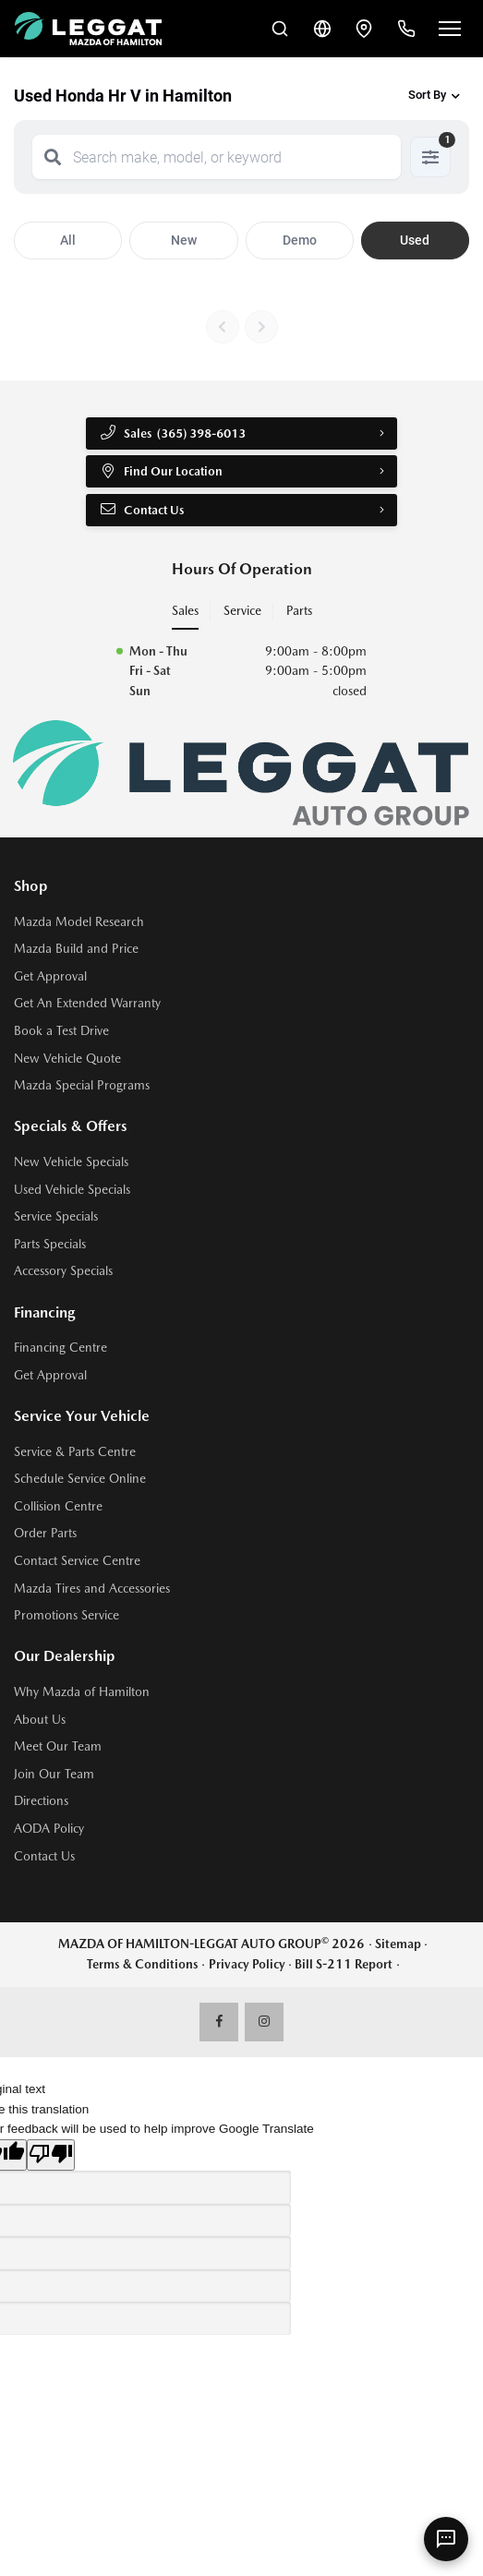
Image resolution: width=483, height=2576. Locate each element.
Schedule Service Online (80, 1481)
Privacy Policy (247, 1965)
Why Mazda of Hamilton (82, 1693)
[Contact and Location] (361, 28)
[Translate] (316, 28)
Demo (300, 240)
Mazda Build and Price (76, 951)
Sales (185, 612)
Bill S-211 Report (343, 1965)
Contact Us (143, 511)
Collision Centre (58, 1507)
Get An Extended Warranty (87, 1005)
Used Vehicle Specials (72, 1191)
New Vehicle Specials (71, 1163)
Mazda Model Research (79, 923)
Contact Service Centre (77, 1562)
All (68, 240)
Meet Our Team (58, 1748)
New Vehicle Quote (67, 1060)
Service (242, 612)
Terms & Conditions (143, 1965)
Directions (41, 1803)
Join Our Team (54, 1775)
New (184, 240)
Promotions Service (66, 1617)
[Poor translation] (51, 2157)
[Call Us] (405, 28)
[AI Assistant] (446, 2539)
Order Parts (45, 1535)
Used (414, 240)
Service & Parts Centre (75, 1453)
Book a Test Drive (61, 1032)
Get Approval (50, 977)
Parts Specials (50, 1245)
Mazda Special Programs (82, 1086)
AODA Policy (49, 1830)
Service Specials (56, 1218)
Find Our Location (161, 472)
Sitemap (398, 1946)
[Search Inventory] (272, 28)
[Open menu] (449, 28)
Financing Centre (60, 1349)
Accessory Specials (63, 1273)
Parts (299, 612)
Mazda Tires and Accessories (92, 1590)
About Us (40, 1721)
